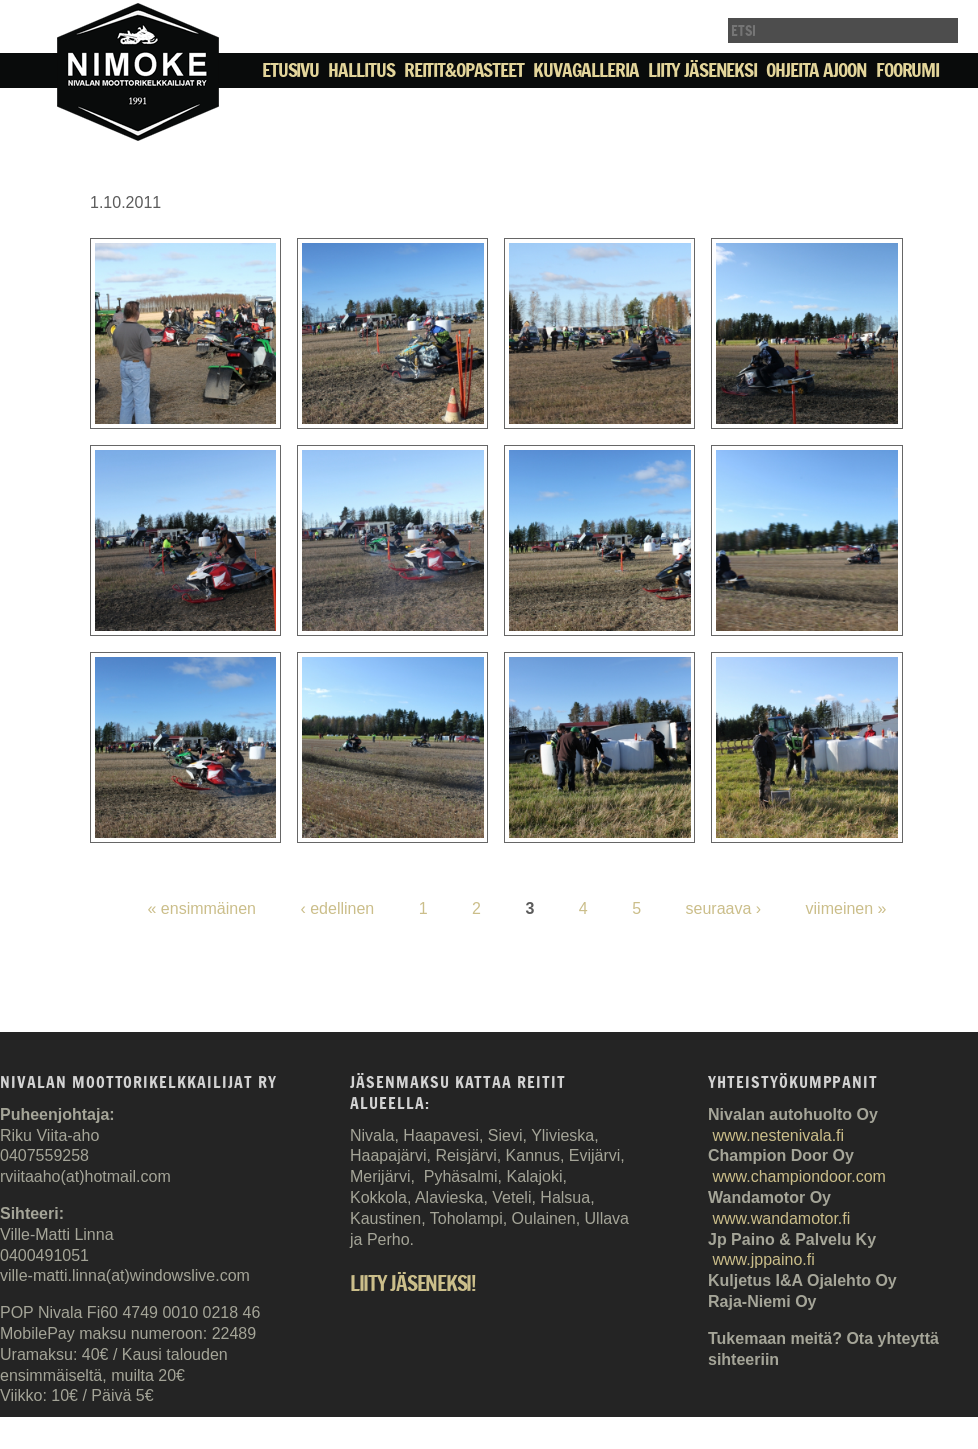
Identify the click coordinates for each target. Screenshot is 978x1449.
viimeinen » (846, 908)
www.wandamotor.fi (781, 1218)
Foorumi (907, 70)
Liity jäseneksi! (413, 1284)
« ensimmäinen (201, 908)
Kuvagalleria (585, 70)
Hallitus (361, 70)
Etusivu (290, 70)
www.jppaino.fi (763, 1259)
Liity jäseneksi (702, 70)
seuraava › (724, 908)
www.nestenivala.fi (778, 1135)
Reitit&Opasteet (464, 70)
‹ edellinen (337, 908)
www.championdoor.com (798, 1176)
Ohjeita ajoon (816, 70)
